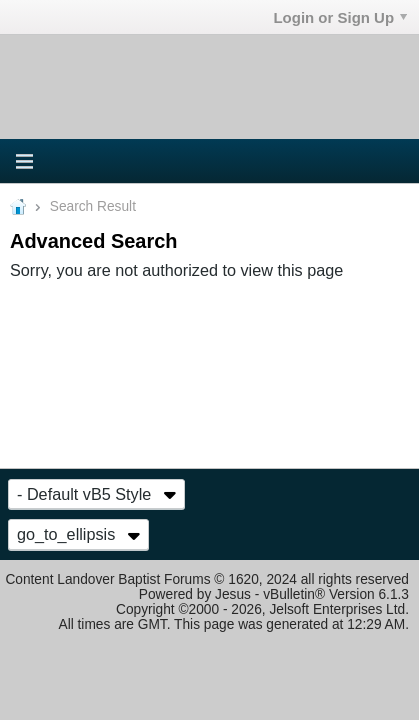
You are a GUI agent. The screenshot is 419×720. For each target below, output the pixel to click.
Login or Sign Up (340, 17)
